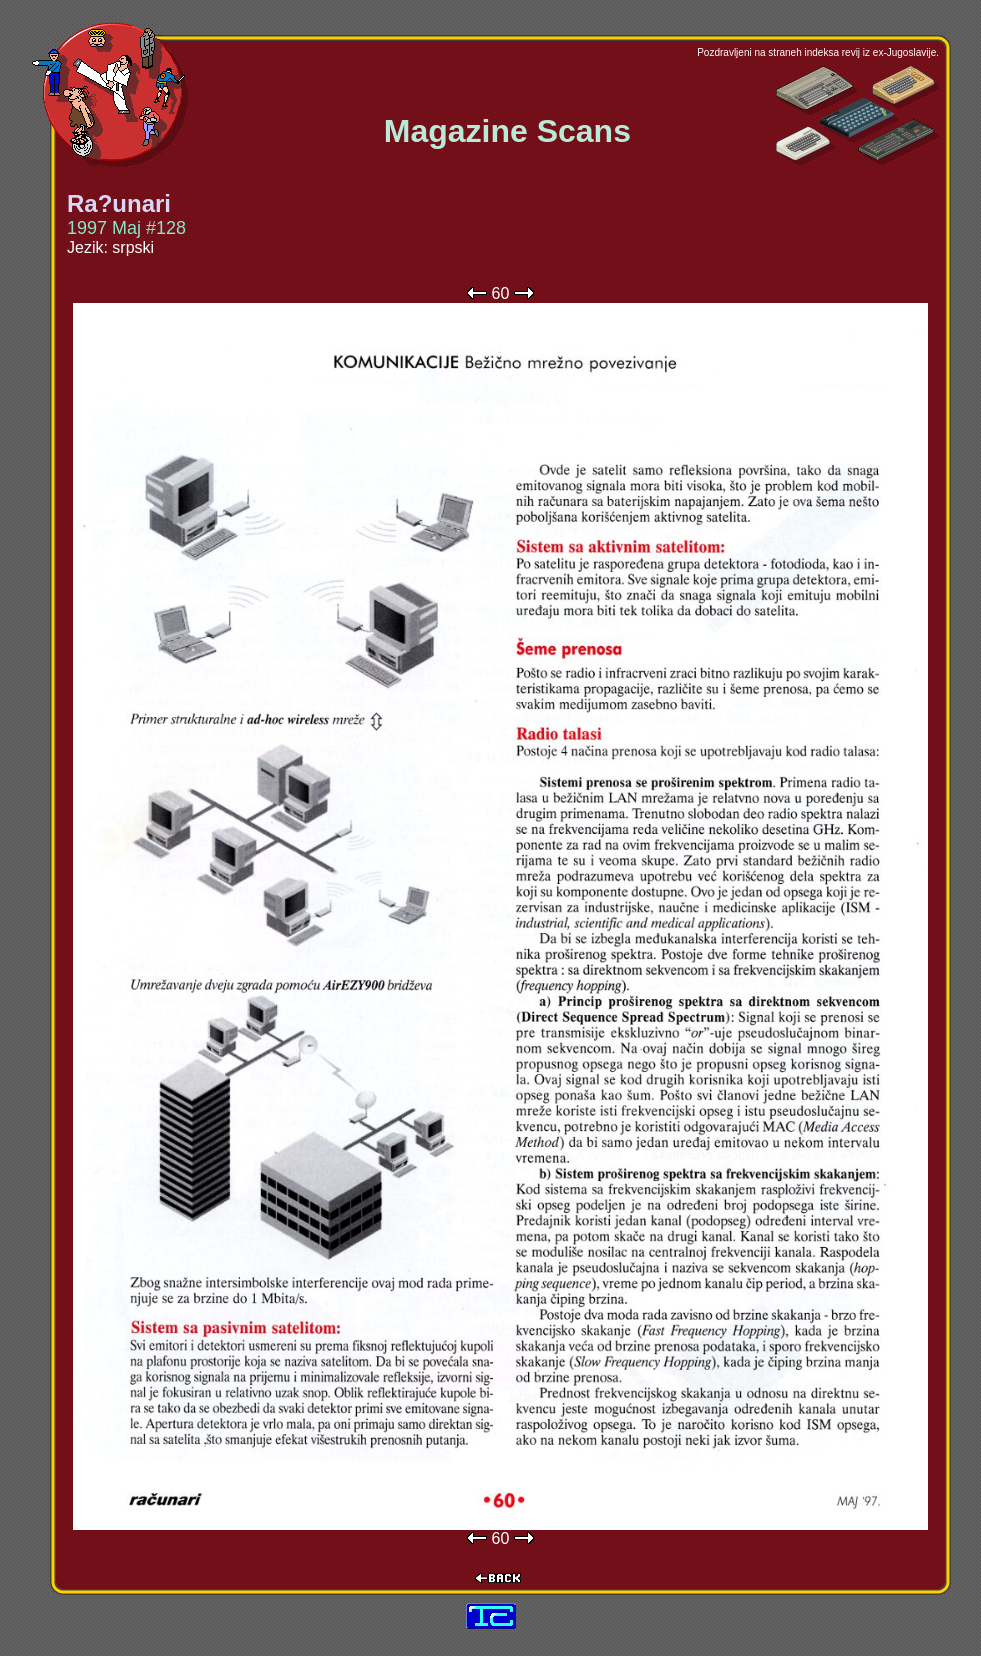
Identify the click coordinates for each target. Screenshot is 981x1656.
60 (501, 293)
